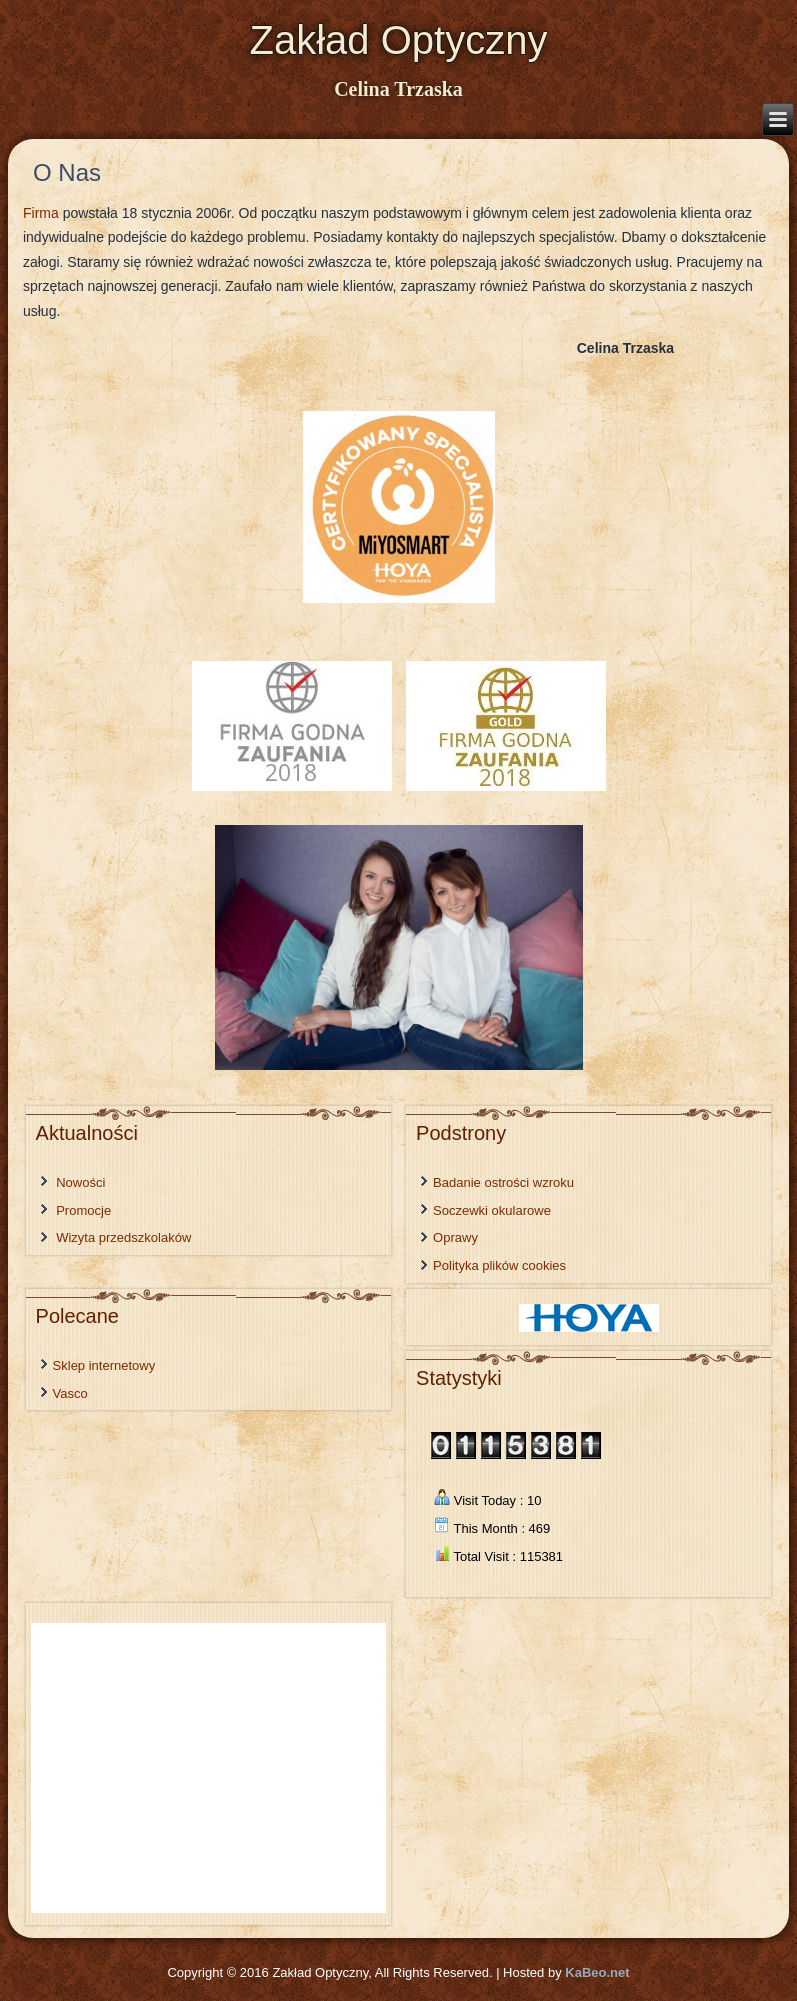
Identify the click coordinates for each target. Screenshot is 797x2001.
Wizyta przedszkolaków (123, 1237)
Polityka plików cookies (499, 1265)
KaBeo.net (597, 1972)
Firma (41, 213)
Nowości (80, 1182)
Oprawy (455, 1237)
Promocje (83, 1210)
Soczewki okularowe (492, 1210)
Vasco (70, 1393)
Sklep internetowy (104, 1365)
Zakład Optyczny (399, 40)
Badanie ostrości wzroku (503, 1182)
